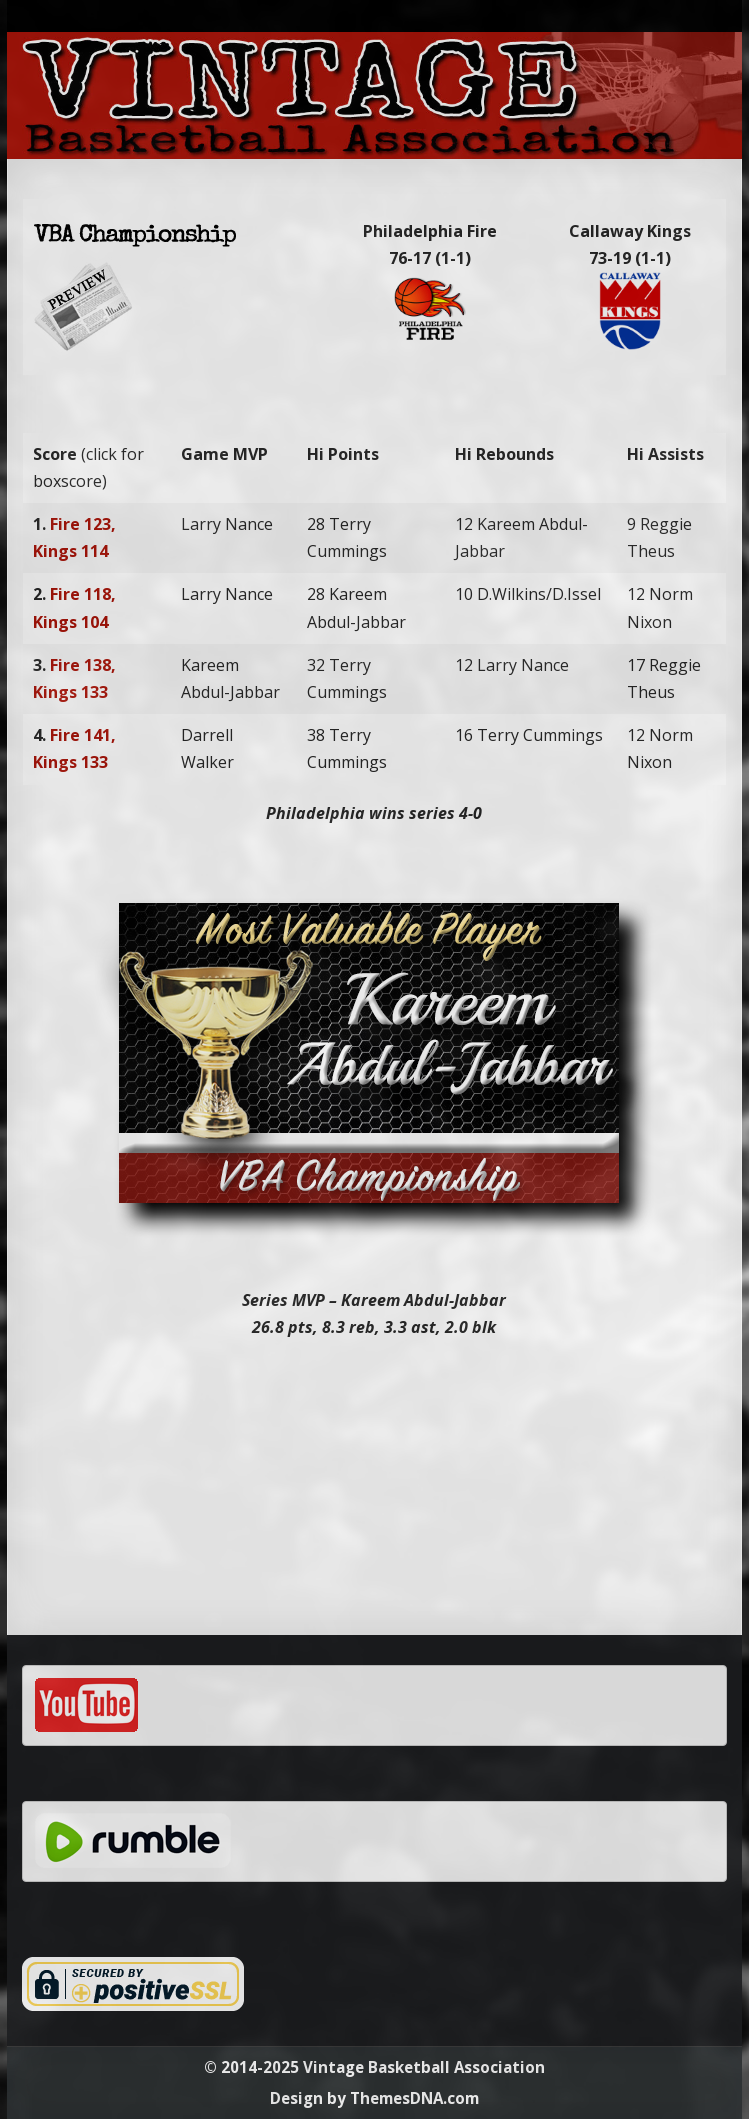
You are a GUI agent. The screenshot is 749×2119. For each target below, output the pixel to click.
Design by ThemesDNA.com (374, 2098)
